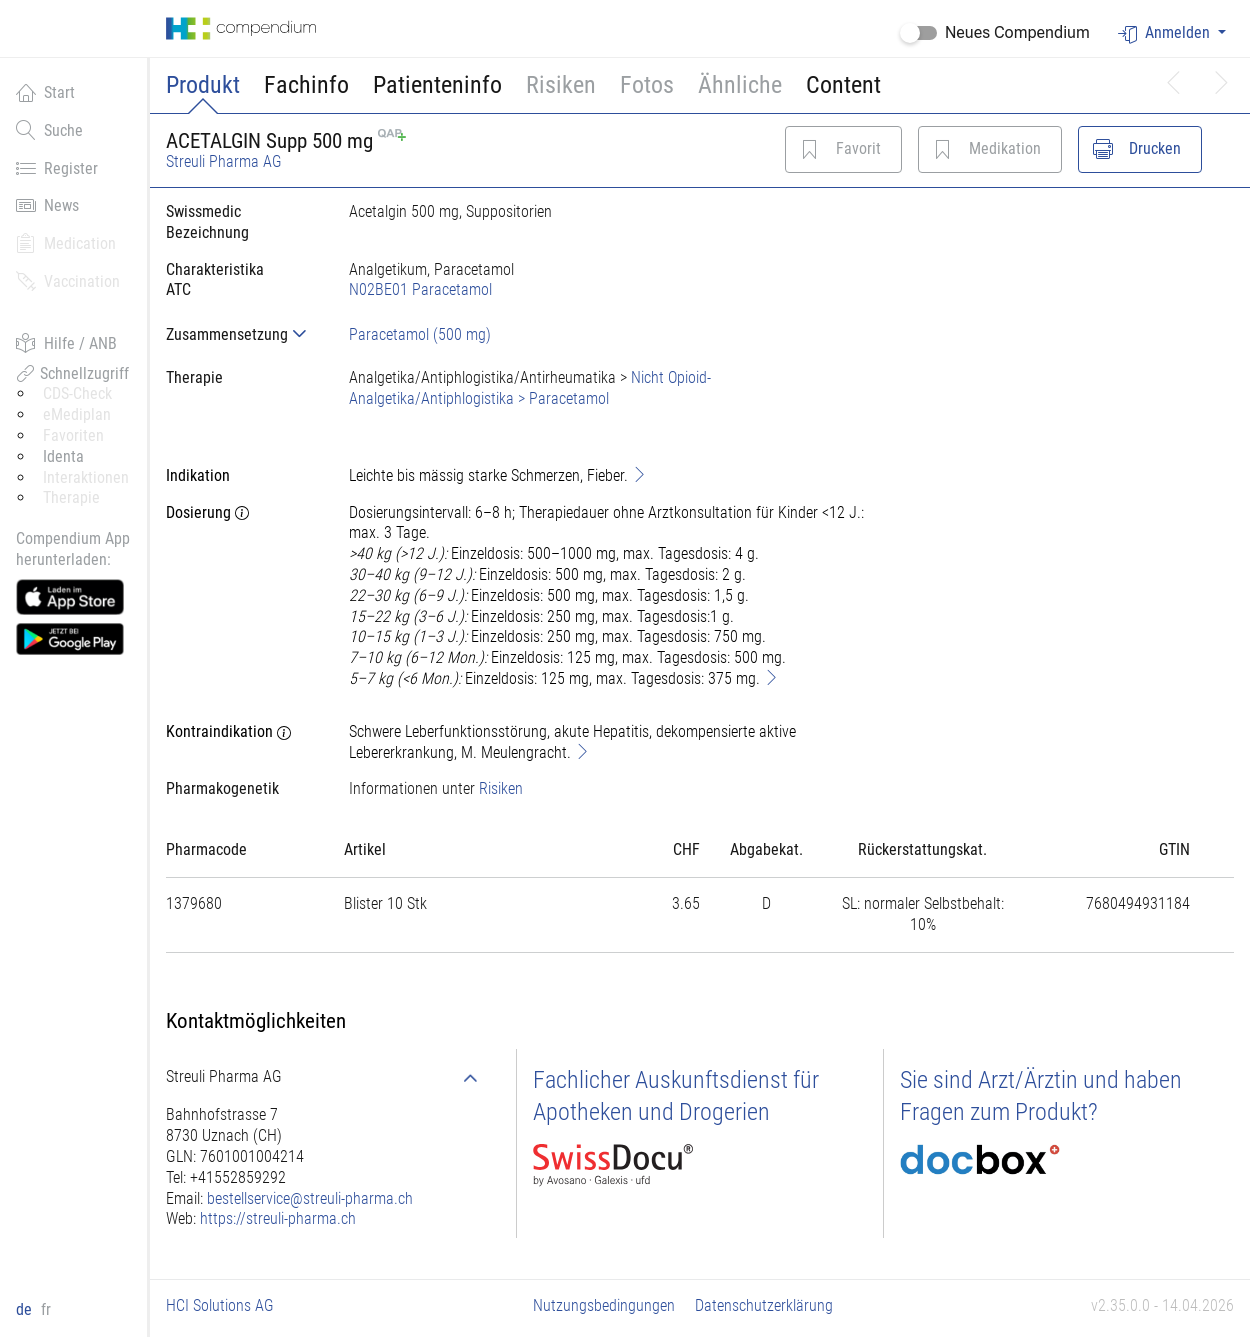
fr (46, 1309)
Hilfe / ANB (66, 343)
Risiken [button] (561, 85)
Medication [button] (66, 243)
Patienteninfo (437, 85)
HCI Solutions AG (220, 1305)
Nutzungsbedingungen (604, 1305)
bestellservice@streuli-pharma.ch (310, 1198)
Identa (63, 456)
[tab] (241, 334)
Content (843, 85)
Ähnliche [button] (740, 85)
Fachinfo (306, 85)
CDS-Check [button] (77, 393)
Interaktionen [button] (86, 477)
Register (57, 168)
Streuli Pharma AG (224, 161)
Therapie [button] (71, 497)
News (47, 205)
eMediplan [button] (77, 414)
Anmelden (1166, 33)
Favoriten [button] (73, 435)
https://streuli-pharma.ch (278, 1218)
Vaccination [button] (68, 281)
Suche (49, 130)
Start (45, 92)
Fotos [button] (647, 85)
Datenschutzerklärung (764, 1305)
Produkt (203, 85)
